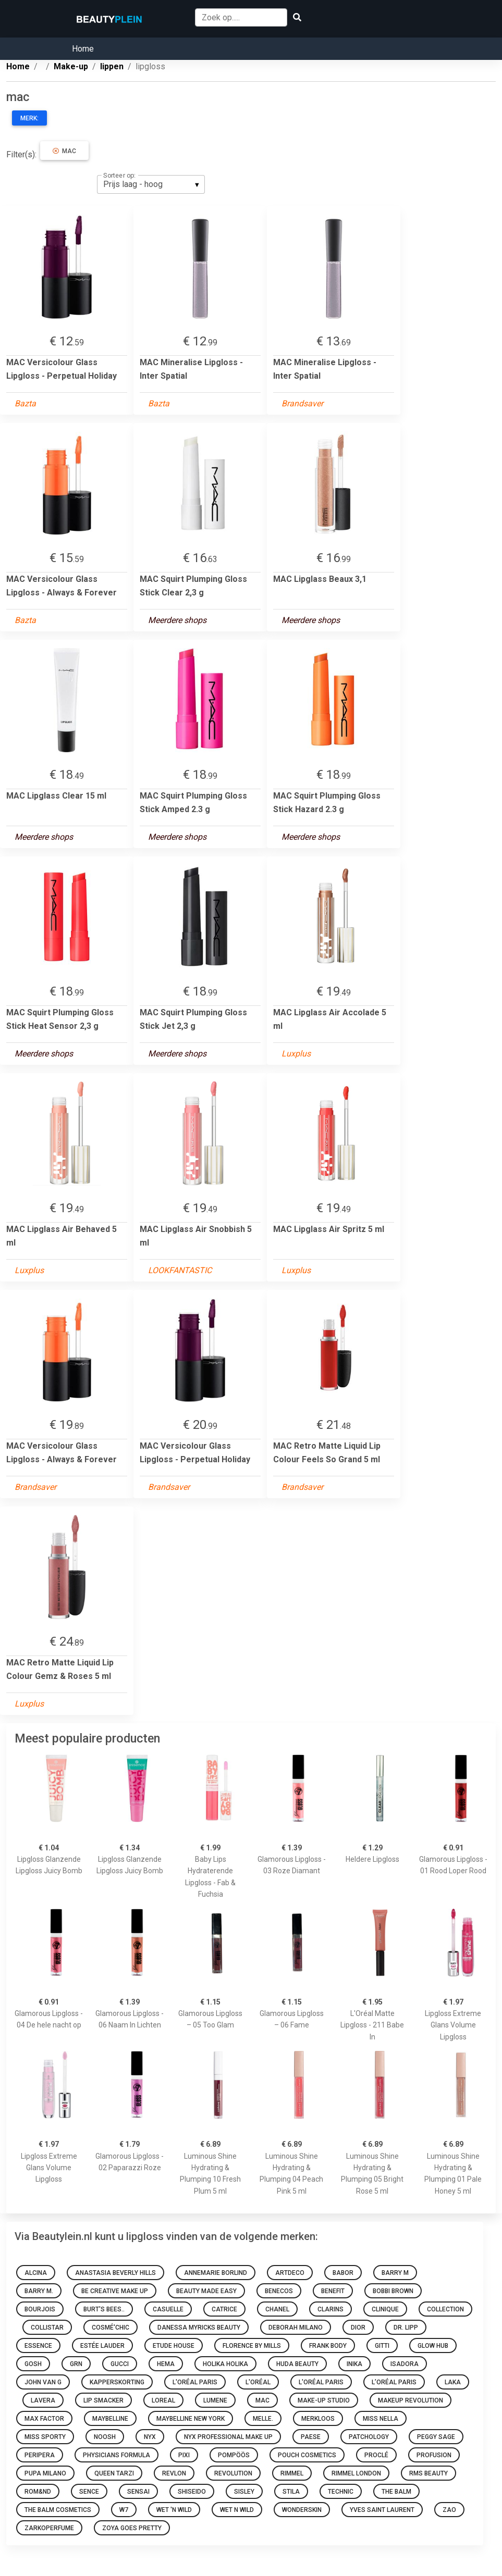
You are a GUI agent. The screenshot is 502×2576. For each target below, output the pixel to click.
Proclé (376, 2455)
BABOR (343, 2272)
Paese (311, 2437)
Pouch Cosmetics (307, 2455)
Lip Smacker (103, 2400)
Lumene (215, 2400)
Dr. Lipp (406, 2327)
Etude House (173, 2345)
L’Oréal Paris (394, 2382)
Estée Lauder (102, 2345)
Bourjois (40, 2309)
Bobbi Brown (393, 2291)
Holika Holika (225, 2364)
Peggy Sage (436, 2437)
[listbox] (151, 184)
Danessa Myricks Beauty (198, 2327)
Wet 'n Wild (174, 2509)
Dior (358, 2327)
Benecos (279, 2291)
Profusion (434, 2455)
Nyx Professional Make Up (228, 2437)
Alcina (36, 2272)
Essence (38, 2345)
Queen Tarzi (114, 2473)
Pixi (184, 2455)
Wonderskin (302, 2509)
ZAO (449, 2509)
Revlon (174, 2473)
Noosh (105, 2437)
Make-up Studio (324, 2400)
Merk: (29, 118)
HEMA (166, 2364)
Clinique (385, 2309)
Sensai (138, 2491)
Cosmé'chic (110, 2327)
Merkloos (318, 2418)
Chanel (277, 2309)
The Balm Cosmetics (58, 2509)
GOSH (33, 2364)
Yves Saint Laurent (382, 2509)
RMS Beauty (428, 2473)
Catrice (224, 2309)
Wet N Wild (237, 2509)
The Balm (396, 2491)
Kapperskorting (117, 2382)
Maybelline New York (190, 2418)
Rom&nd (38, 2491)
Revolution (233, 2473)
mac (64, 151)
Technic (340, 2491)
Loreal (163, 2400)
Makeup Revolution (410, 2400)
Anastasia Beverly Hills (115, 2272)
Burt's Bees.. (104, 2309)
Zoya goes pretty (132, 2528)
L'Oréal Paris (195, 2382)
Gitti (382, 2345)
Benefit (333, 2291)
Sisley (244, 2491)
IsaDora (404, 2364)
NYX (150, 2437)
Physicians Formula (116, 2455)
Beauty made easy (206, 2291)
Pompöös (234, 2455)
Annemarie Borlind (215, 2272)
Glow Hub (433, 2345)
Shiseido (192, 2491)
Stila (291, 2491)
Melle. (263, 2418)
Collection (445, 2309)
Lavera (43, 2400)
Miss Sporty (45, 2437)
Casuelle (168, 2309)
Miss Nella (380, 2418)
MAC (262, 2400)
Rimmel (291, 2473)
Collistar (47, 2327)
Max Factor (44, 2418)
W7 (123, 2509)
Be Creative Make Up (114, 2291)
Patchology (369, 2437)
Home (83, 49)
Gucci (120, 2364)
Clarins (330, 2309)
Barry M (395, 2272)
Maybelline (110, 2418)
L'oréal (258, 2382)
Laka (453, 2382)
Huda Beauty (297, 2364)
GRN (76, 2364)
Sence (89, 2491)
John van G (43, 2382)
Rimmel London (356, 2473)
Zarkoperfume (49, 2528)
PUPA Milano (45, 2473)
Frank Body (328, 2345)
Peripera (40, 2455)
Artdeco (289, 2272)
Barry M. (39, 2291)
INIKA (354, 2364)
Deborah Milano (295, 2327)
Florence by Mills (252, 2345)
